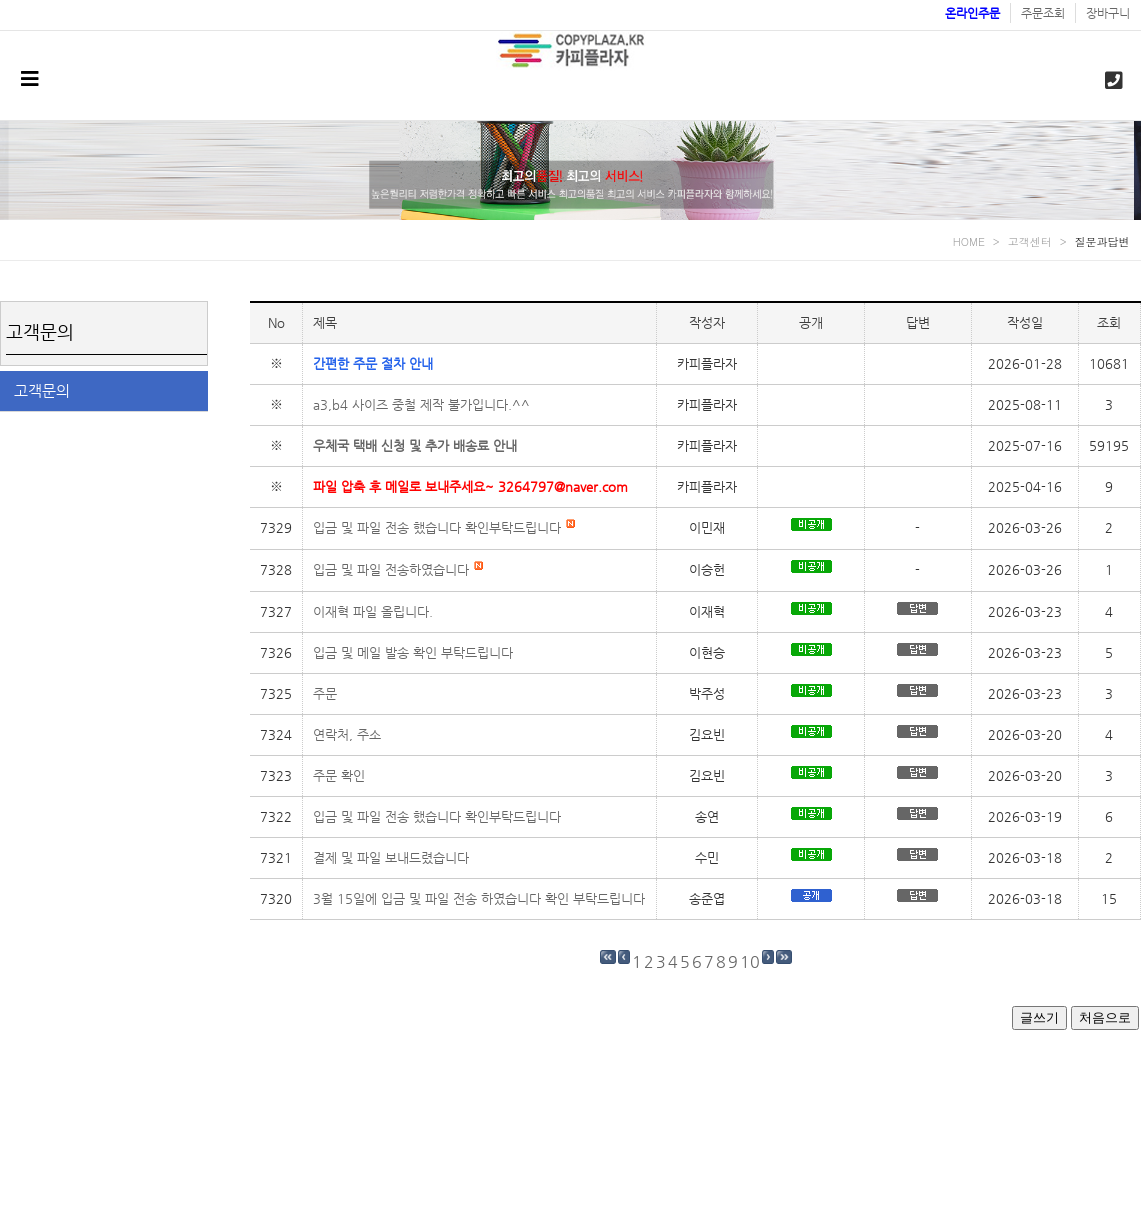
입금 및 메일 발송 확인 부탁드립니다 (413, 652)
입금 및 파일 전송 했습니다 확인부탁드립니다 (444, 527)
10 (750, 961)
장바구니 (1108, 13)
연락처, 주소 (347, 734)
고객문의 (42, 390)
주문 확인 (339, 775)
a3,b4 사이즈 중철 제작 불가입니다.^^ (421, 404)
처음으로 (1105, 1017)
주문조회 (1043, 13)
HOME (969, 241)
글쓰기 (1039, 1017)
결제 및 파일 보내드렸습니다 (391, 857)
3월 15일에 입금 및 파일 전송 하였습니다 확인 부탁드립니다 (479, 898)
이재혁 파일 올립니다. (373, 611)
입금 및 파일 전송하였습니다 (398, 569)
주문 (325, 693)
